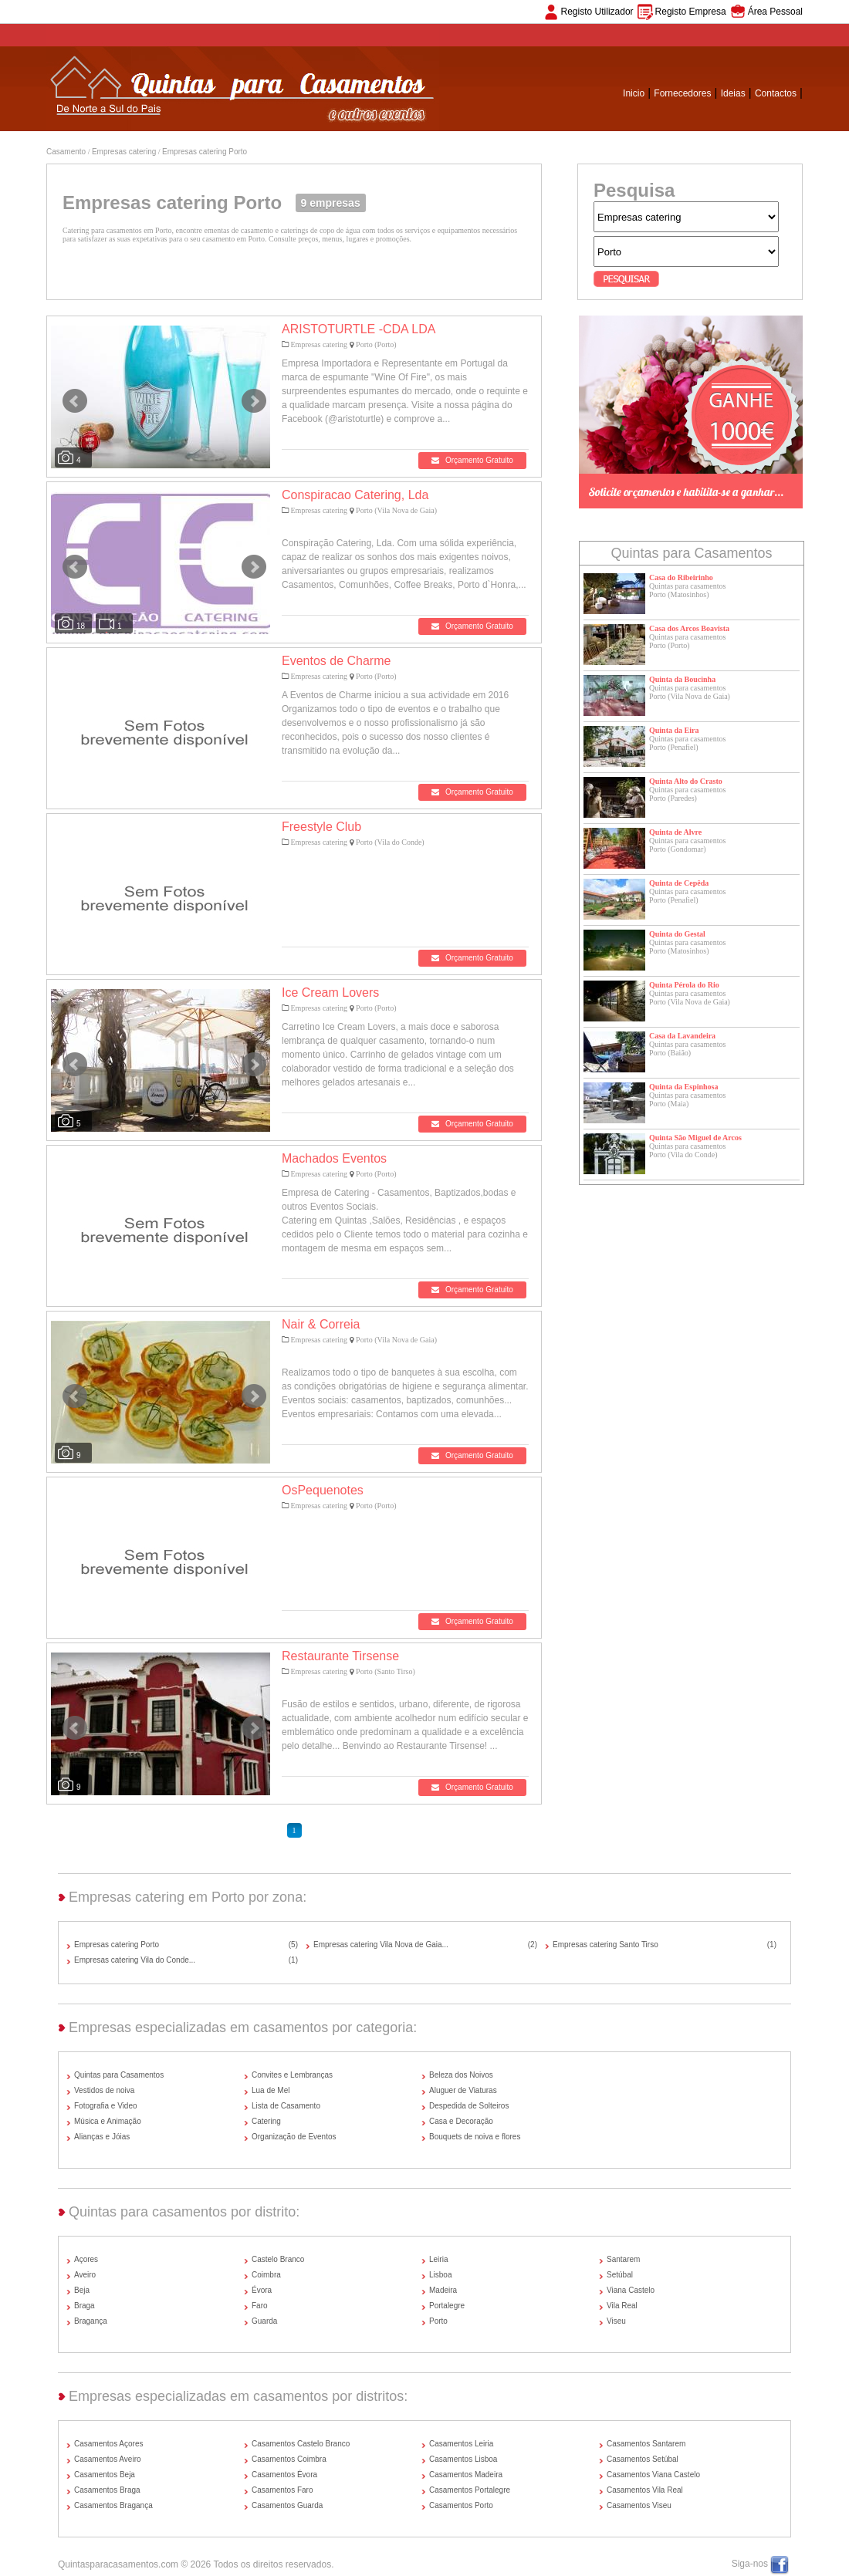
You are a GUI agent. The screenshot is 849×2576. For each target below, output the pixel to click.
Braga (84, 2305)
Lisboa (440, 2274)
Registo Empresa (690, 11)
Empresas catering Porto (204, 151)
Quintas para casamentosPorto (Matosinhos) (687, 590)
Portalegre (447, 2305)
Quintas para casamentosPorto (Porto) (687, 641)
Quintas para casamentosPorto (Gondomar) (687, 844)
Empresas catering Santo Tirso (605, 1944)
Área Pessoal (775, 11)
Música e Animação (107, 2121)
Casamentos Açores (109, 2443)
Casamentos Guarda (287, 2505)
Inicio (633, 93)
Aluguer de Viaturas (463, 2090)
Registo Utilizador (597, 11)
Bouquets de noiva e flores (474, 2136)
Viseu (616, 2321)
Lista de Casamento (286, 2106)
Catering (266, 2121)
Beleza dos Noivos (461, 2075)
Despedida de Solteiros (469, 2106)
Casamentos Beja (104, 2474)
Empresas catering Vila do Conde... (134, 1960)
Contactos (776, 93)
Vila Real (622, 2305)
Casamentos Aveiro (107, 2459)
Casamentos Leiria (461, 2443)
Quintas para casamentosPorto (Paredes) (687, 793)
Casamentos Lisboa (463, 2459)
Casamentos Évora (284, 2474)
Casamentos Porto (461, 2505)
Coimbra (266, 2274)
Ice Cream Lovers (330, 992)
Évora (262, 2290)
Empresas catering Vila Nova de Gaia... (380, 1944)
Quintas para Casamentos (119, 2075)
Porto (438, 2321)
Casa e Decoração (461, 2121)
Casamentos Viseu (639, 2505)
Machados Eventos (334, 1158)
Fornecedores (682, 93)
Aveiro (85, 2274)
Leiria (438, 2259)
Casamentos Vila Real (645, 2490)
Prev (75, 401)
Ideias (733, 93)
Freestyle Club (321, 826)
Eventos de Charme (336, 660)
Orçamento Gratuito (472, 460)
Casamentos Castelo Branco (301, 2443)
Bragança (90, 2321)
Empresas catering (124, 151)
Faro (260, 2305)
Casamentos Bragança (113, 2505)
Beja (82, 2290)
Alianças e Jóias (102, 2136)
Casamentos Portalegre (469, 2490)
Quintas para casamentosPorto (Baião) (687, 1048)
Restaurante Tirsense (340, 1656)
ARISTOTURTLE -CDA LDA (358, 329)
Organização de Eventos (294, 2136)
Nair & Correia (321, 1324)
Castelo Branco (278, 2259)
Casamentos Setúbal (642, 2459)
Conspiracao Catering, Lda (355, 494)
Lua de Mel (270, 2090)
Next (254, 401)
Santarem (623, 2259)
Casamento (66, 151)
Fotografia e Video (105, 2106)
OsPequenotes (323, 1490)
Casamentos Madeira (465, 2474)
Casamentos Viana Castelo (653, 2474)
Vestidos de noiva (104, 2090)
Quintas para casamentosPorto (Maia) (687, 1099)
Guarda (264, 2321)
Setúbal (620, 2274)
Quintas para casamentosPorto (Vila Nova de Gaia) (689, 692)
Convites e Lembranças (292, 2075)
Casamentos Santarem (646, 2443)
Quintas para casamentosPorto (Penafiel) (687, 742)
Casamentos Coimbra (289, 2459)
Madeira (443, 2290)
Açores (86, 2259)
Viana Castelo (631, 2290)
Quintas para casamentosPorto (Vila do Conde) (687, 1150)
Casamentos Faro (282, 2490)
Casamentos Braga (107, 2490)
